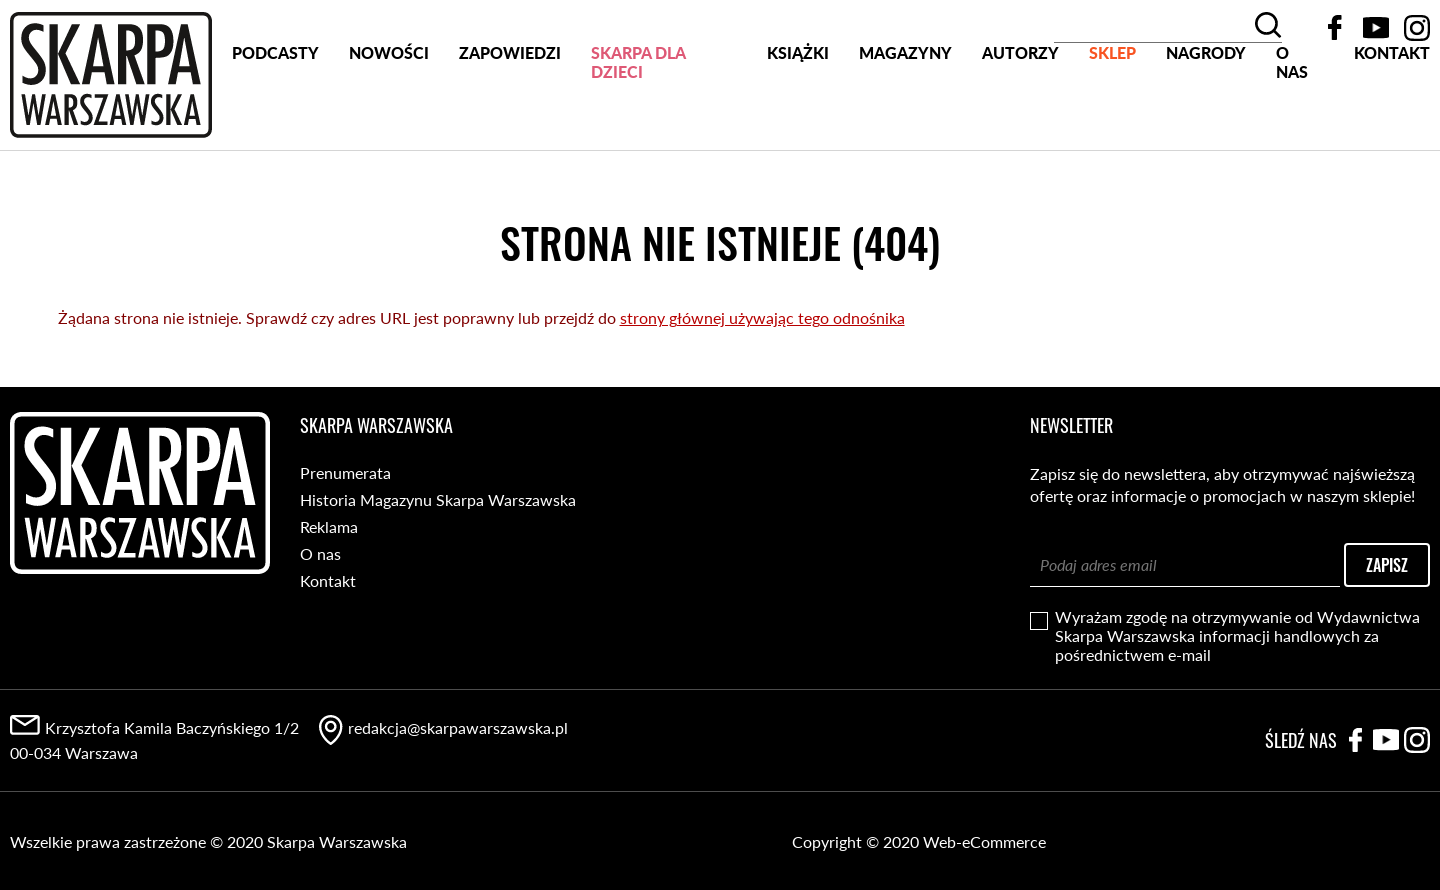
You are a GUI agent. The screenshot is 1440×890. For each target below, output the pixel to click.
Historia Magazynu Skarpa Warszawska (438, 498)
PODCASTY (275, 128)
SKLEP (1112, 128)
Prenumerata (345, 471)
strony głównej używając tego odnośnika (762, 316)
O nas (1292, 134)
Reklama (329, 525)
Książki (798, 128)
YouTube (1376, 28)
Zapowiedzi (510, 128)
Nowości (389, 128)
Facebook (1335, 28)
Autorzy (1020, 128)
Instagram (1417, 28)
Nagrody (1206, 128)
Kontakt (1392, 128)
